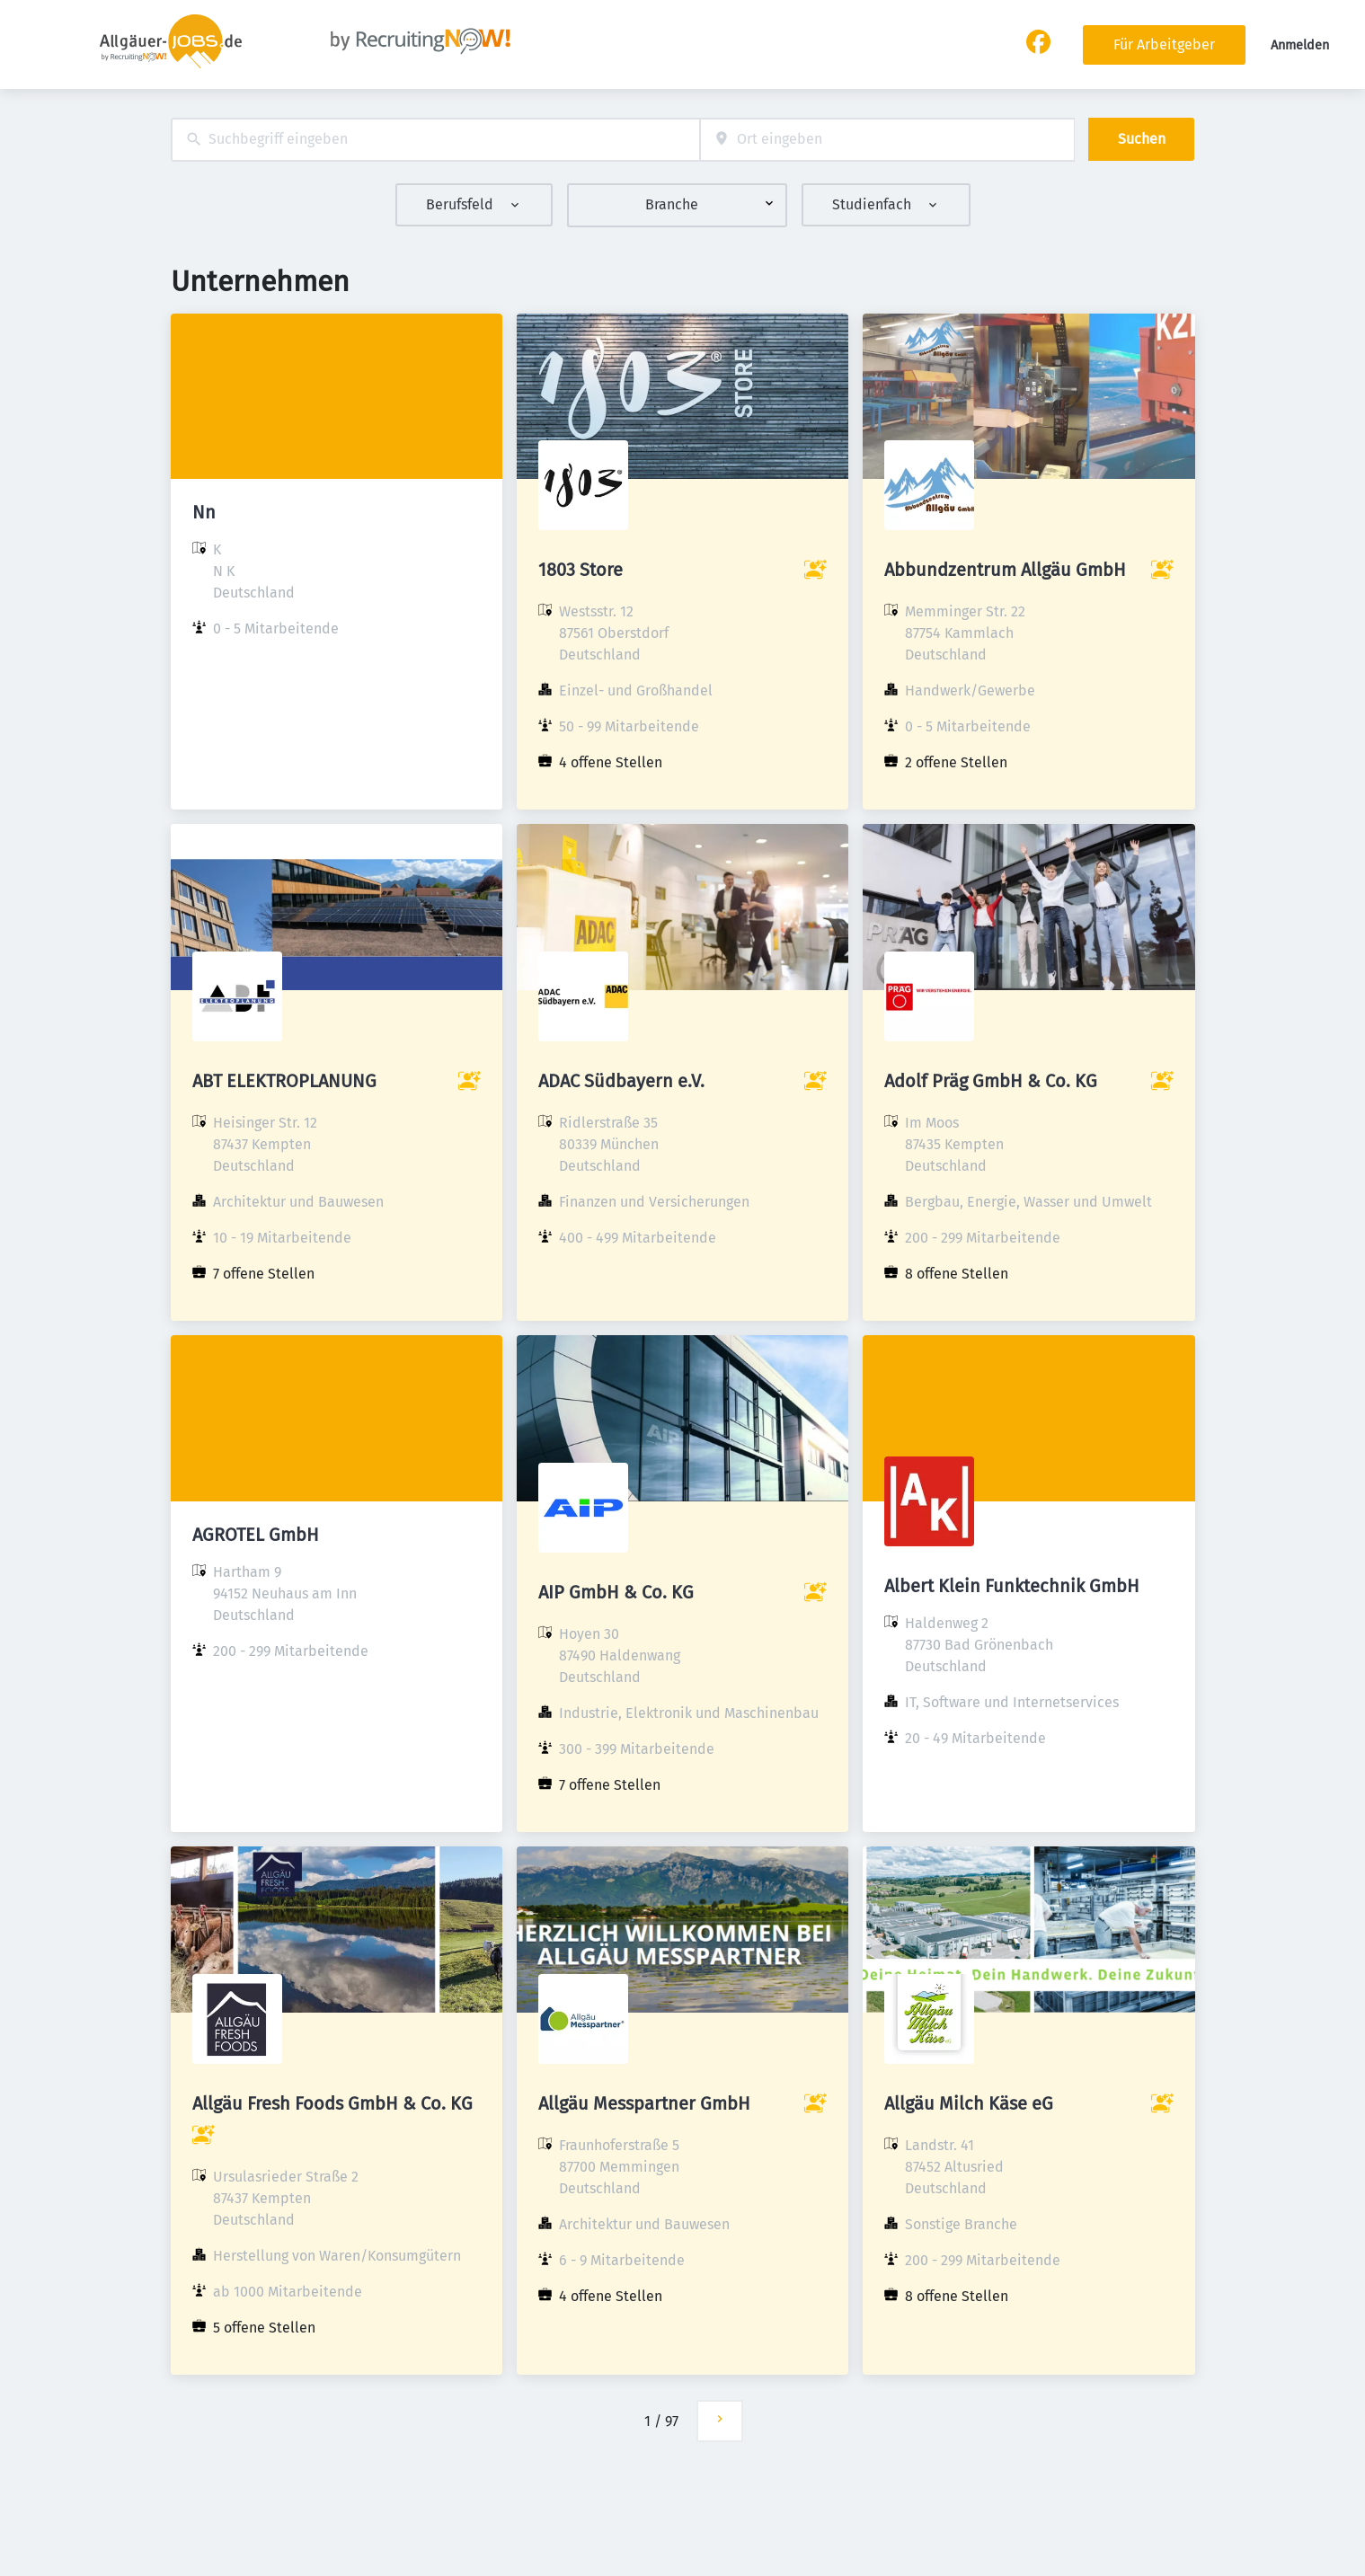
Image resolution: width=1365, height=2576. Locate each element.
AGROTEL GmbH (255, 1534)
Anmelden (1300, 45)
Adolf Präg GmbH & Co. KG (990, 1081)
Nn (204, 512)
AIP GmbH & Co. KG (616, 1592)
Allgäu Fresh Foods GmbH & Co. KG (332, 2103)
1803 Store (580, 569)
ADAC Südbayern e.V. (621, 1081)
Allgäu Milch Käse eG (968, 2103)
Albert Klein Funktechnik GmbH (1011, 1586)
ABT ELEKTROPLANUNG (284, 1081)
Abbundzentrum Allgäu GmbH (1005, 569)
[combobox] (435, 140)
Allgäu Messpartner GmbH (644, 2103)
